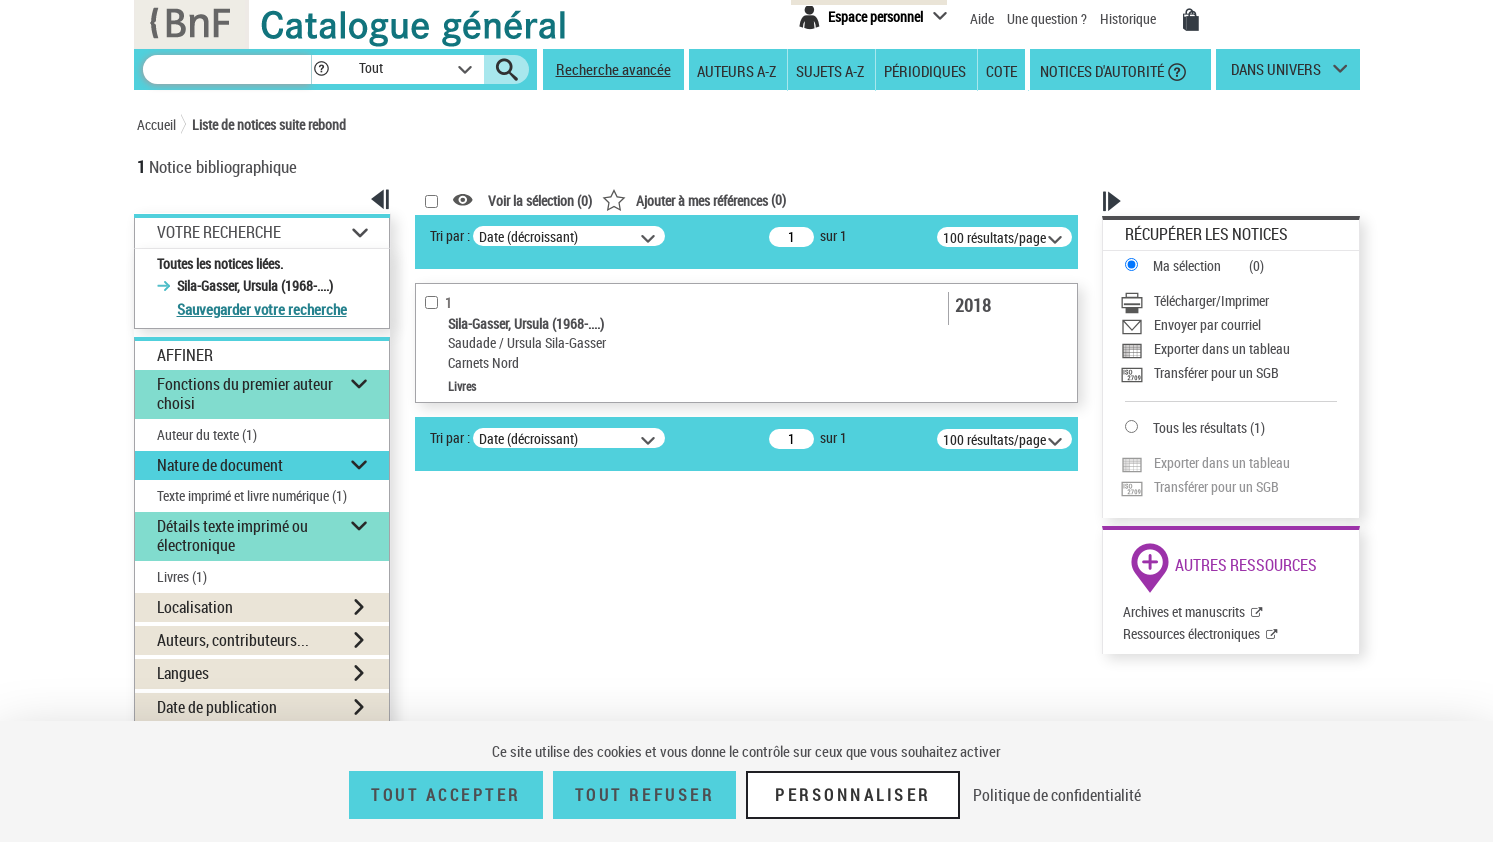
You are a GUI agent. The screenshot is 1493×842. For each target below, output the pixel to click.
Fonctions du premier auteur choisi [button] (245, 393)
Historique (1129, 18)
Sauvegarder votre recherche (262, 309)
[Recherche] (227, 69)
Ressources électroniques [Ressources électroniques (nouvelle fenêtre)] (1191, 633)
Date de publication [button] (217, 707)
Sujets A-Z (830, 70)
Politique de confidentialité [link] (1057, 795)
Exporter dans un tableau (1222, 348)
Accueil (156, 124)
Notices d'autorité (1100, 70)
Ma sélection (1187, 265)
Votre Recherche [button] (219, 232)
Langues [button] (183, 673)
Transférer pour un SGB (1216, 372)
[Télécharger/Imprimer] (1228, 301)
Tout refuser (644, 795)
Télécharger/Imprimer (1211, 300)
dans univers (1276, 74)
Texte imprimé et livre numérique (252, 495)
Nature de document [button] (220, 465)
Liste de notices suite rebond (269, 124)
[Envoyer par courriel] (1228, 325)
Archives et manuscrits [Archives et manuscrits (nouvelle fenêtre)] (1184, 611)
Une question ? (1047, 18)
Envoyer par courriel (1207, 324)
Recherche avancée (613, 69)
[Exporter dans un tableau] (1228, 349)
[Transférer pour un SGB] (1228, 373)
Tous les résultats (1200, 427)
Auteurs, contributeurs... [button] (233, 640)
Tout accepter (446, 795)
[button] (321, 69)
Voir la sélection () (540, 200)
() (694, 199)
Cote (1001, 70)
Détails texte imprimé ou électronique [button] (232, 535)
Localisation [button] (195, 607)
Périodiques (925, 70)
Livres (182, 576)
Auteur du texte (207, 434)
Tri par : (450, 235)
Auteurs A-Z (736, 70)
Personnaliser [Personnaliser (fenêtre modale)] (853, 795)
